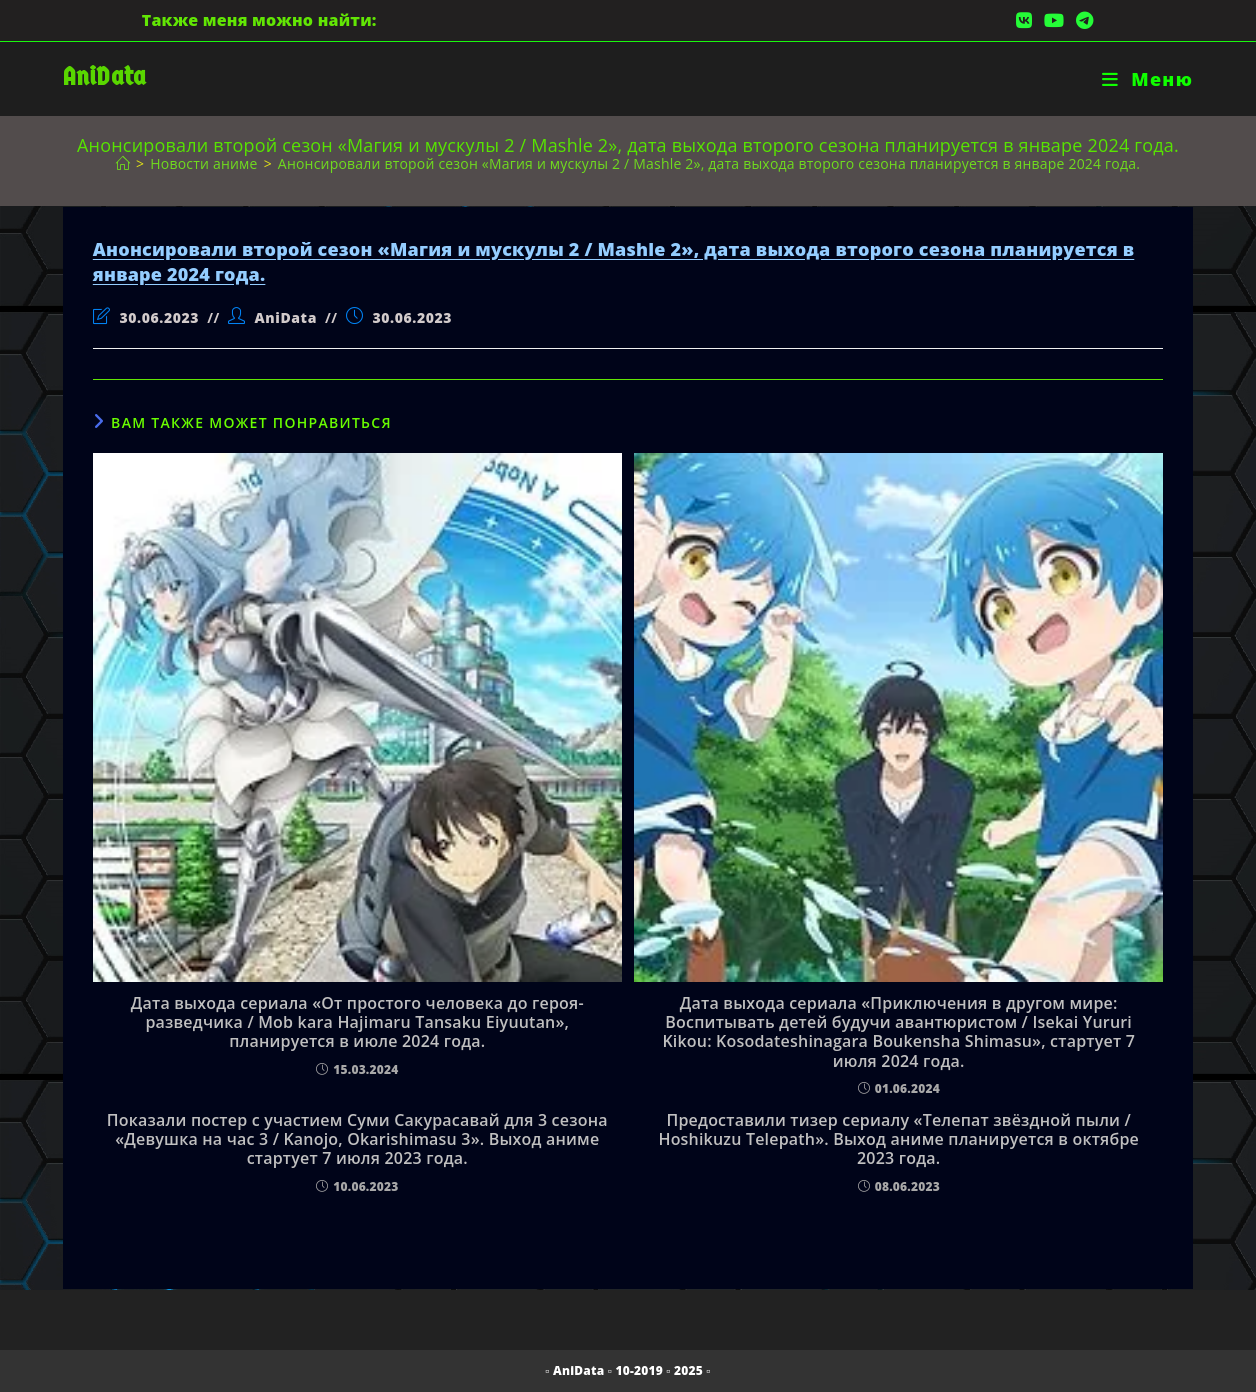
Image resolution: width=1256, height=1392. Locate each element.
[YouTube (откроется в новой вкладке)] (1054, 20)
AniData (104, 76)
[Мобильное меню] (1147, 79)
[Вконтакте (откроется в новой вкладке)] (1024, 20)
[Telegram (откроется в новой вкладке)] (1081, 20)
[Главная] (123, 163)
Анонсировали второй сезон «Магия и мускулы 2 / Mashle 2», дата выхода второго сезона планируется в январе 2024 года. (709, 163)
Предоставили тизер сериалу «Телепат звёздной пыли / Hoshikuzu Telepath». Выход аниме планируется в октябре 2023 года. (898, 1140)
